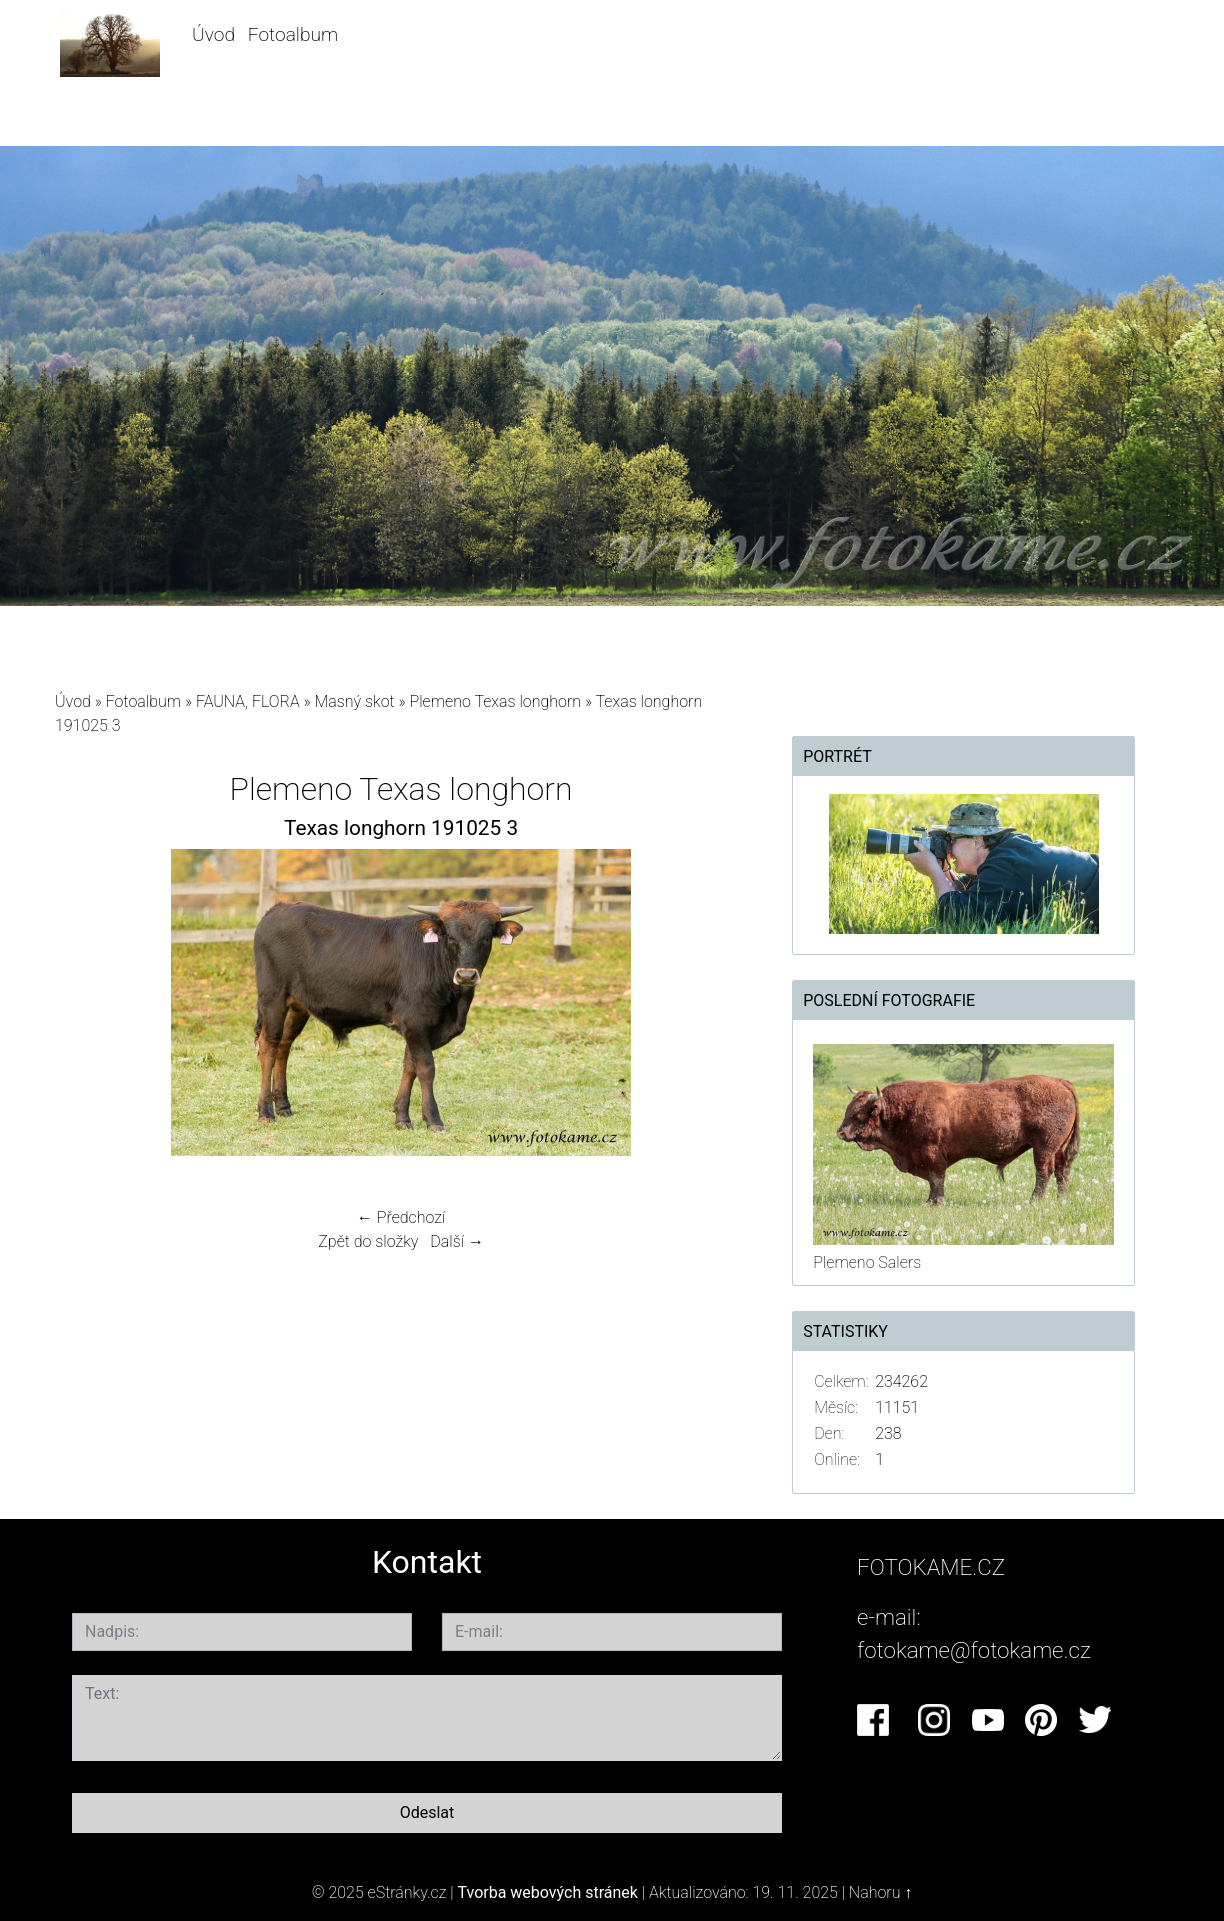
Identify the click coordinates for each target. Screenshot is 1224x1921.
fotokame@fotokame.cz (974, 1650)
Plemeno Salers (867, 1262)
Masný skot (354, 701)
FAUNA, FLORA (248, 701)
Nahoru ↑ (880, 1892)
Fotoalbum (293, 34)
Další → (457, 1241)
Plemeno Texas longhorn (496, 701)
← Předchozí (401, 1217)
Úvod (213, 34)
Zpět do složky (368, 1241)
